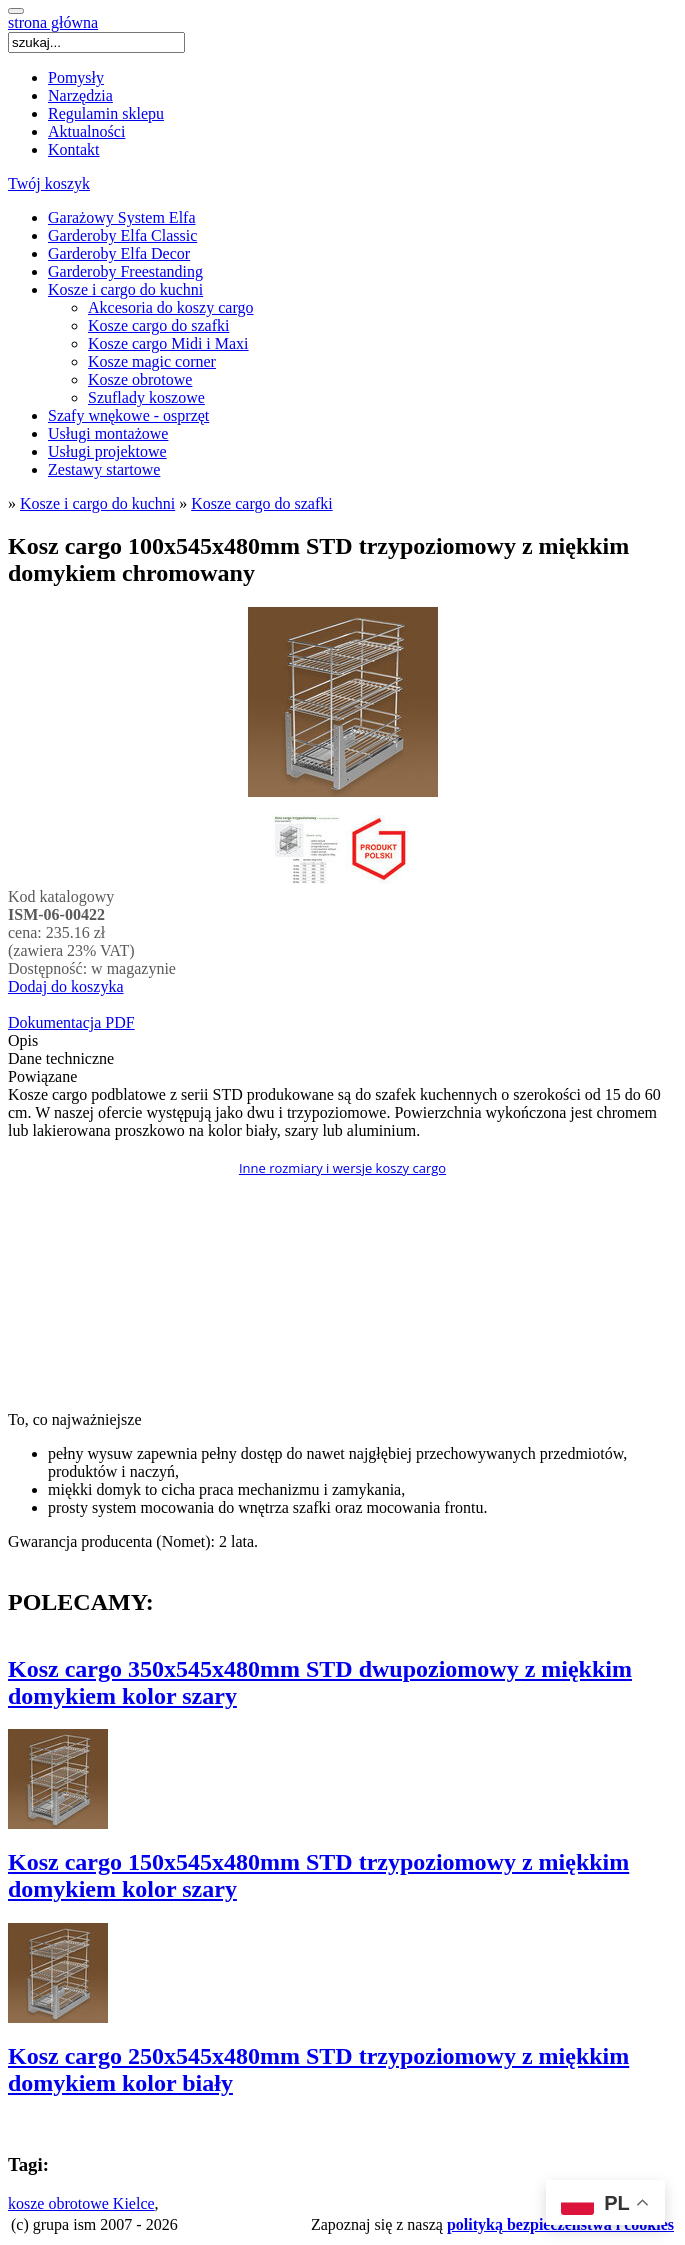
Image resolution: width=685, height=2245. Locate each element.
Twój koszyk (49, 183)
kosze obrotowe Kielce (81, 2203)
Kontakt (74, 149)
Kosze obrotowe (140, 379)
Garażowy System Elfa (122, 217)
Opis (23, 1040)
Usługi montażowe (108, 433)
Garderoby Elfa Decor (119, 253)
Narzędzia (80, 95)
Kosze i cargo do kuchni (125, 289)
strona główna (53, 22)
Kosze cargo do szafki (158, 325)
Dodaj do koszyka (66, 986)
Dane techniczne (61, 1058)
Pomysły (76, 77)
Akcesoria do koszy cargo (170, 307)
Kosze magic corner (152, 361)
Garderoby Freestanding (125, 271)
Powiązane (42, 1076)
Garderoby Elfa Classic (122, 235)
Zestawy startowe (104, 469)
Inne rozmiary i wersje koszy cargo (342, 1168)
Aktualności (86, 131)
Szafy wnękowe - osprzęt (128, 415)
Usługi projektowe (107, 451)
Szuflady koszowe (146, 397)
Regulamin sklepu (106, 113)
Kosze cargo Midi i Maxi (168, 343)
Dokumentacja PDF (71, 1022)
